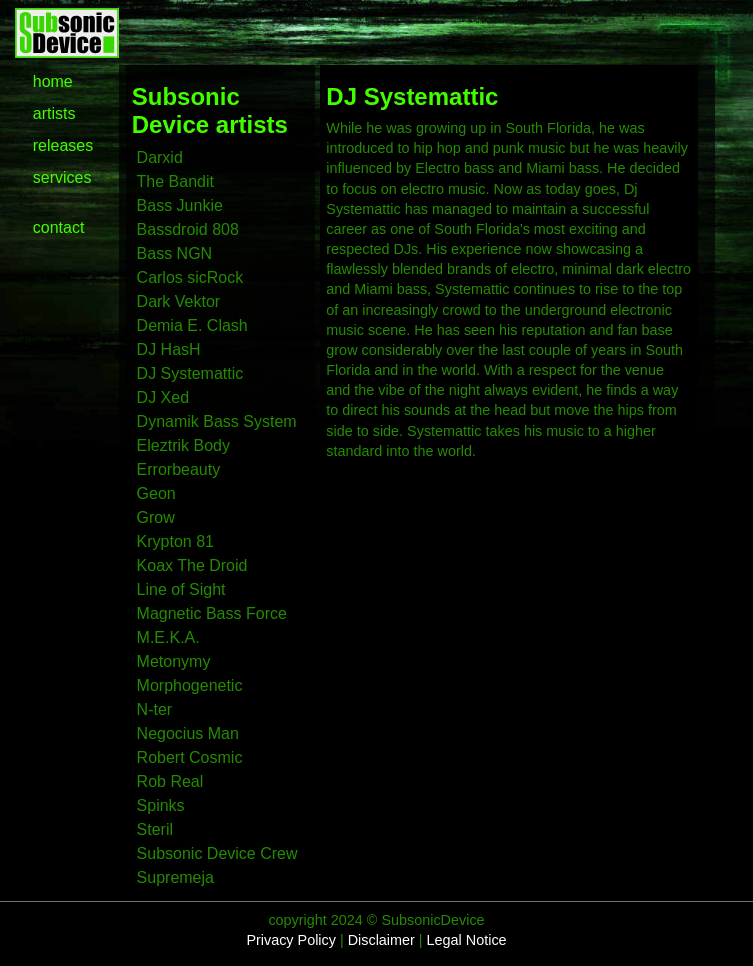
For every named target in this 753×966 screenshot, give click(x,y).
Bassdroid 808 (188, 229)
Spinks (161, 805)
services (62, 177)
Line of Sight (181, 589)
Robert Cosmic (190, 757)
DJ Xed (163, 397)
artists (54, 113)
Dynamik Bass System (217, 421)
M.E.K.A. (168, 637)
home (53, 81)
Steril (155, 829)
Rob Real (170, 781)
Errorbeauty (179, 469)
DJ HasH (169, 349)
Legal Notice (467, 940)
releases (63, 145)
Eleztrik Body (183, 445)
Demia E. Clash (192, 325)
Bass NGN (175, 253)
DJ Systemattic (190, 373)
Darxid (160, 157)
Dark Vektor (179, 301)
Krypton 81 (175, 541)
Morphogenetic (190, 685)
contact (59, 227)
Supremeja (175, 877)
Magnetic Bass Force (212, 613)
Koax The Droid (192, 565)
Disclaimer (381, 940)
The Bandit (175, 181)
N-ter (155, 709)
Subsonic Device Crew (217, 853)
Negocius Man (188, 733)
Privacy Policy (291, 940)
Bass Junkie (180, 205)
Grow (156, 517)
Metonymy (174, 661)
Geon (156, 493)
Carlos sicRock (190, 277)
